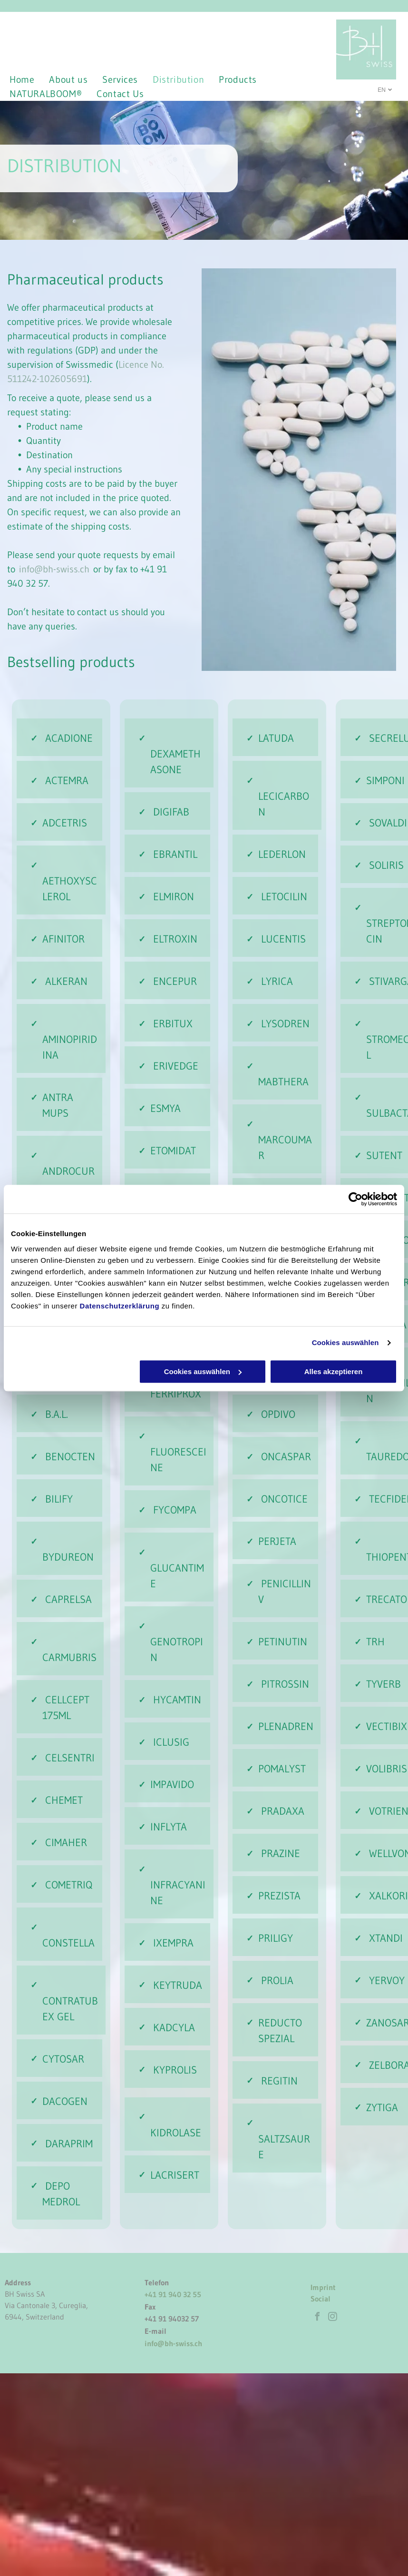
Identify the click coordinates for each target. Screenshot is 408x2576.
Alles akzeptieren (333, 1371)
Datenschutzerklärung (120, 1306)
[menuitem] (29, 79)
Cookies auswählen (345, 1342)
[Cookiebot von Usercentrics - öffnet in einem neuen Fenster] (355, 1199)
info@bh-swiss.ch (54, 569)
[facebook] (317, 2318)
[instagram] (332, 2318)
